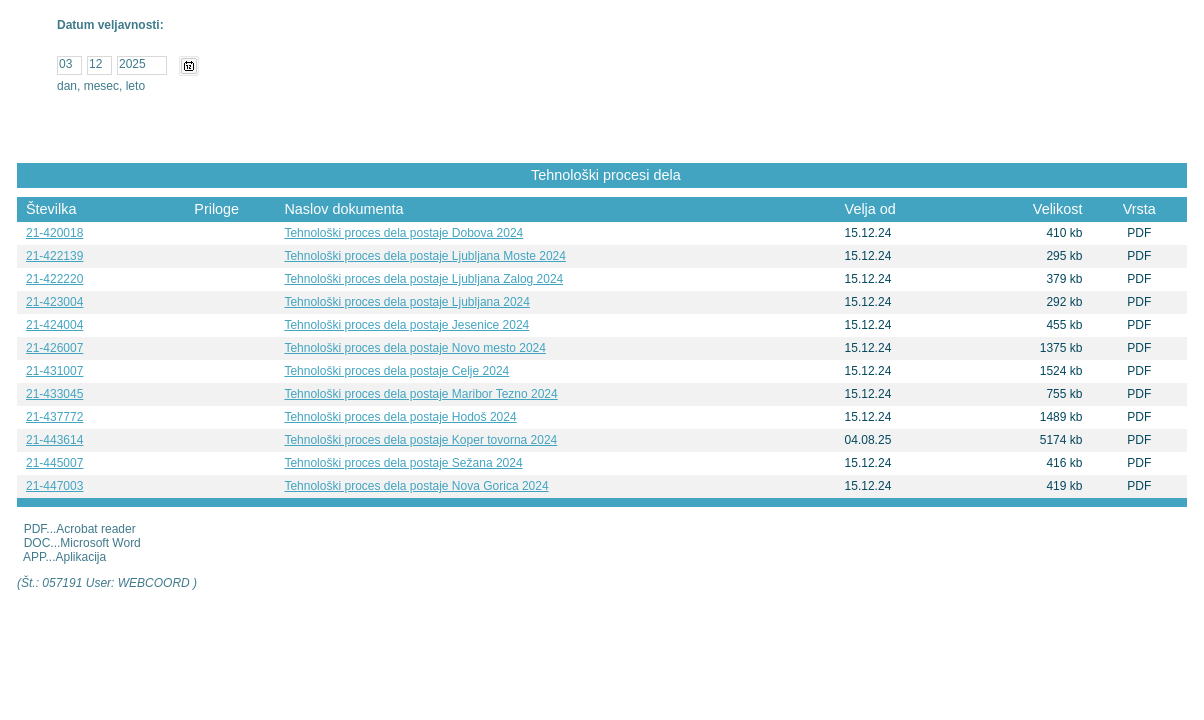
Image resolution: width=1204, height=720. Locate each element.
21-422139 (54, 256)
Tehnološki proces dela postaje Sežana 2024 (403, 463)
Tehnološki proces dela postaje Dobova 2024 (403, 233)
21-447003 (54, 486)
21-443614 (54, 440)
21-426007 (54, 348)
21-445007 (54, 463)
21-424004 (54, 325)
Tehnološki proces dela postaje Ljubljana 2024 (407, 302)
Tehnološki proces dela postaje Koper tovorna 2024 (420, 440)
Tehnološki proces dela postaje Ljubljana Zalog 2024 (423, 279)
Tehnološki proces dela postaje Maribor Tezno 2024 (420, 394)
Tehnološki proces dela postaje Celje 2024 (396, 371)
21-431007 (54, 371)
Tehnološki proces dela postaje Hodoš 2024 (400, 417)
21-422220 (54, 279)
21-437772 (54, 417)
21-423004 (54, 302)
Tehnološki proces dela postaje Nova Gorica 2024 (416, 486)
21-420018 (54, 233)
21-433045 (54, 394)
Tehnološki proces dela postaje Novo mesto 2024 (415, 348)
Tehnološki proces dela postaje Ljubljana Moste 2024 (425, 256)
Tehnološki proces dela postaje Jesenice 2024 (406, 325)
